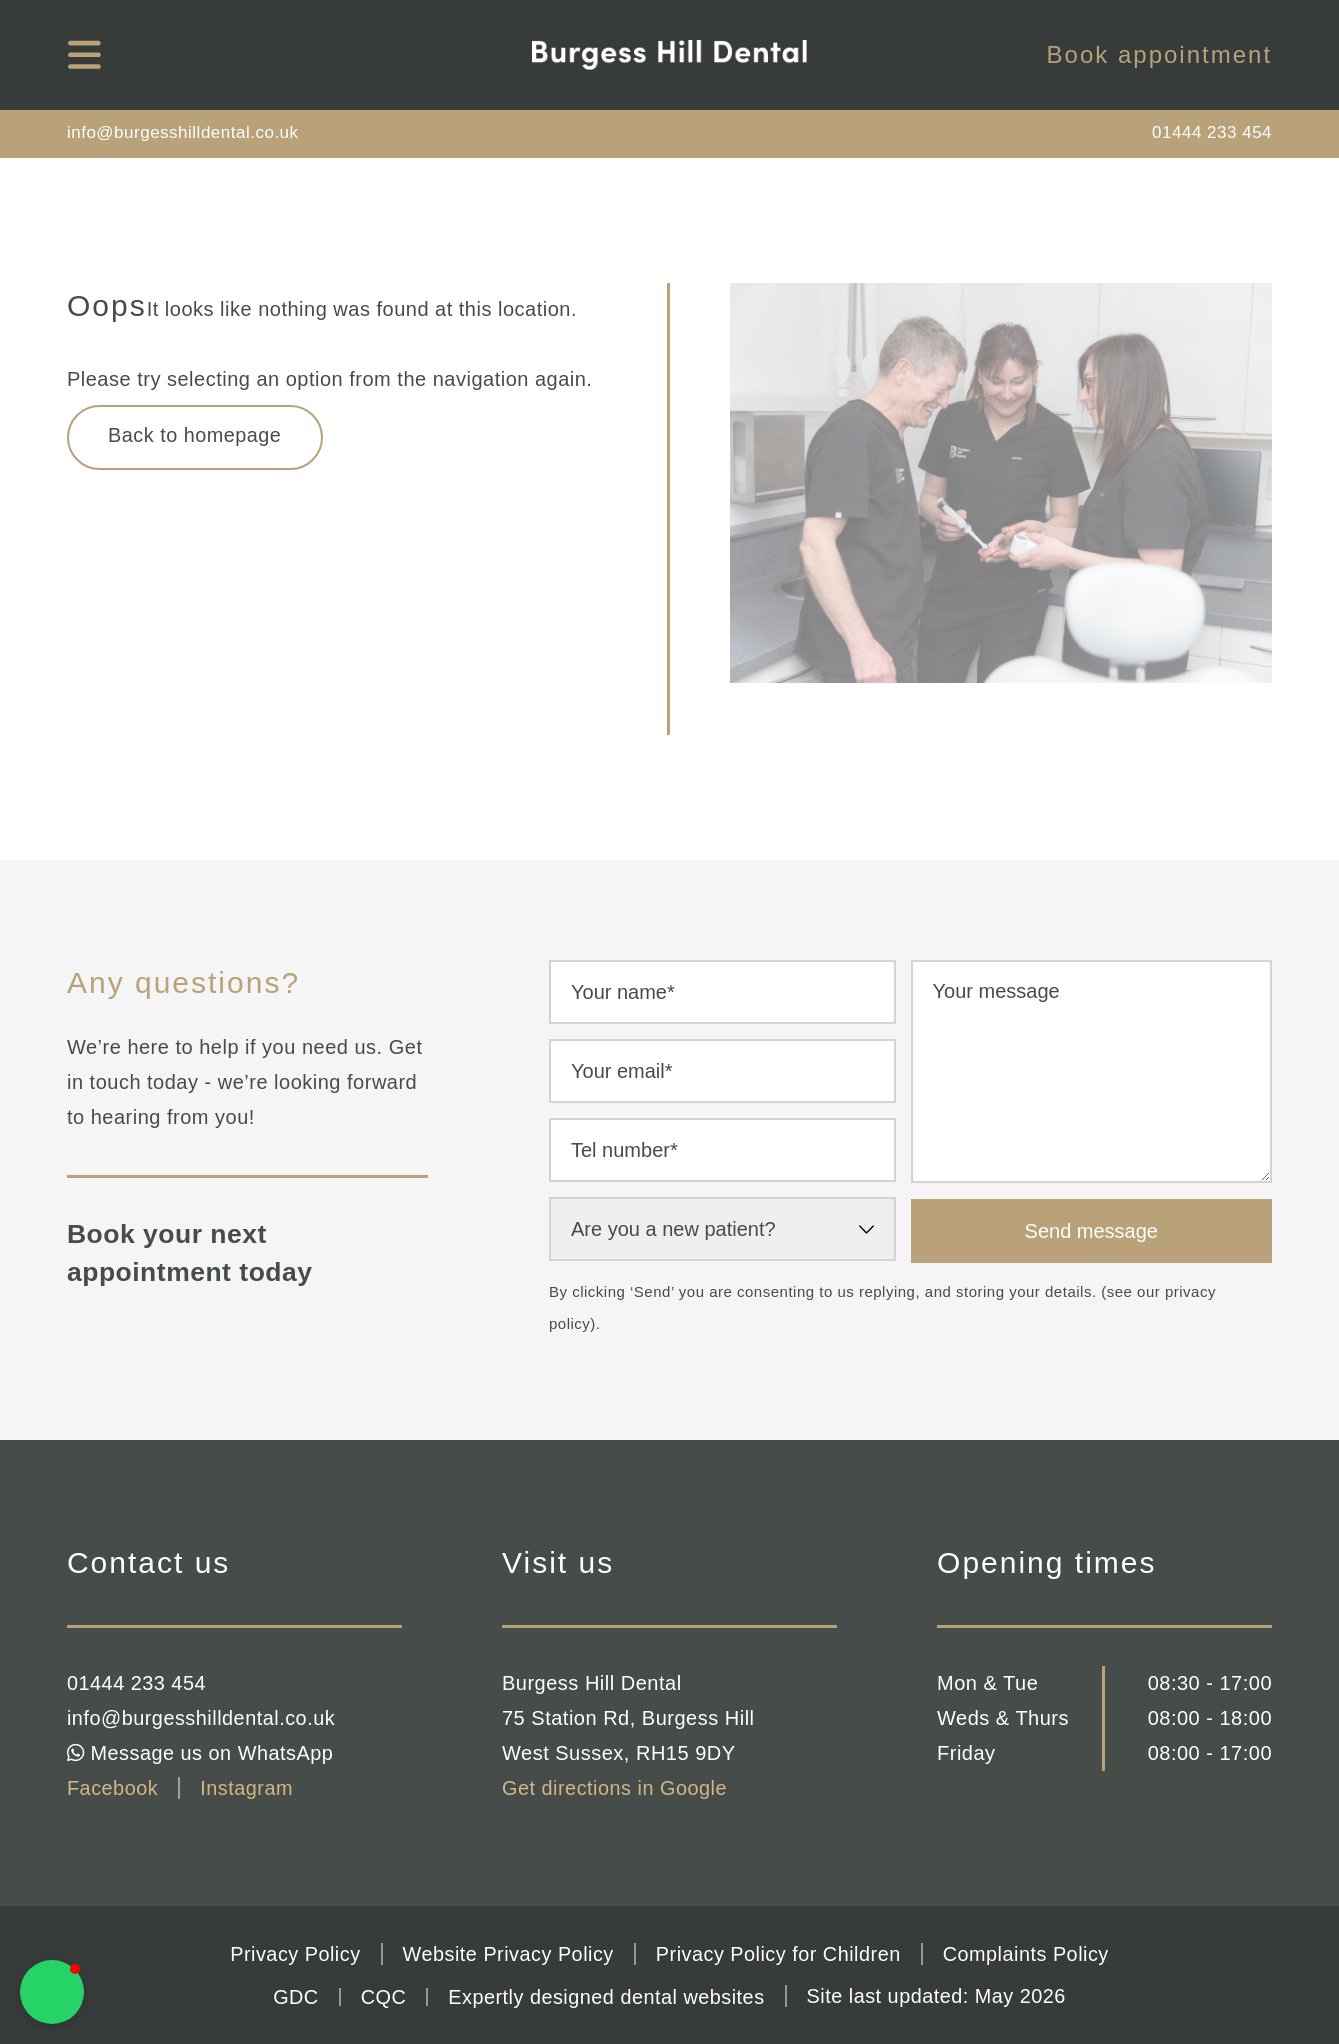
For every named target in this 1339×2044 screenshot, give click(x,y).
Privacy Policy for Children (779, 1954)
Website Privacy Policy (507, 1954)
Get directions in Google (615, 1788)
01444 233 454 (1212, 132)
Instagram (247, 1788)
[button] (52, 1992)
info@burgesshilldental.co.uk (183, 132)
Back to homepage (196, 436)
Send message (1091, 1231)
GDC (293, 1996)
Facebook (113, 1788)
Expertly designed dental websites (605, 1996)
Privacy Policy (292, 1954)
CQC (381, 1996)
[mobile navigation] (84, 55)
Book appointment (1159, 55)
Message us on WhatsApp (201, 1753)
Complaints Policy (1027, 1954)
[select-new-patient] (722, 1229)
